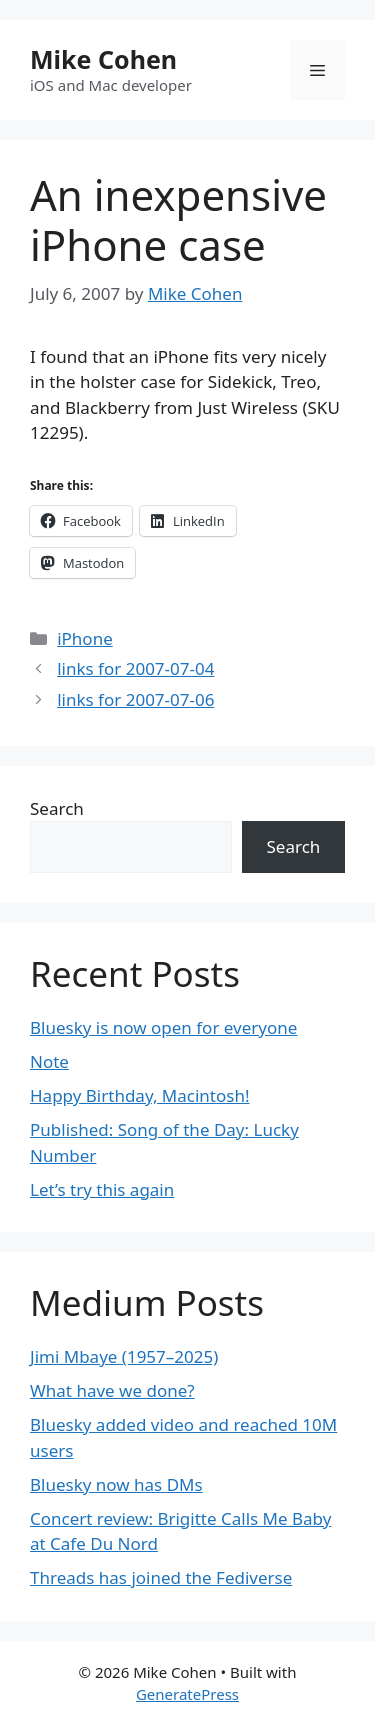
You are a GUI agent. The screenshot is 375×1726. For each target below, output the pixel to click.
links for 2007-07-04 (135, 668)
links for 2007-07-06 (135, 699)
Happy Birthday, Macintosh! (140, 1095)
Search (57, 808)
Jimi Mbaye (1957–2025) (124, 1356)
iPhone (85, 638)
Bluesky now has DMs (116, 1484)
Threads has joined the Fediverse (161, 1577)
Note (49, 1061)
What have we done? (112, 1390)
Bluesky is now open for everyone (163, 1027)
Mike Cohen (103, 59)
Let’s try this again (102, 1189)
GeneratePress (187, 1694)
